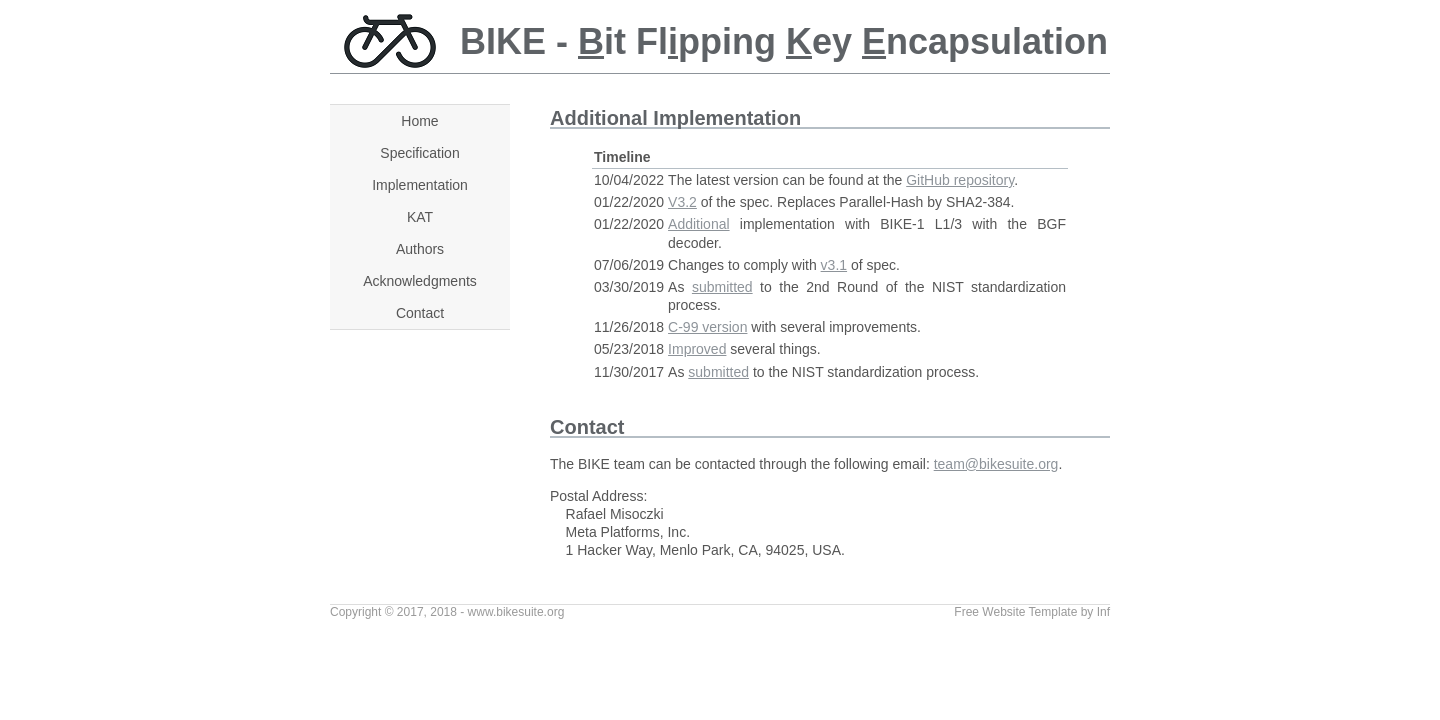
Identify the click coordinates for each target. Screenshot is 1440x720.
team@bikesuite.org (996, 464)
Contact (420, 313)
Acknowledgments (420, 281)
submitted (722, 287)
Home (419, 121)
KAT (420, 217)
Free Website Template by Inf (1032, 612)
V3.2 (682, 202)
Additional (699, 224)
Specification (419, 153)
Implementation (420, 185)
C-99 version (707, 327)
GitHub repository (960, 180)
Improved (697, 349)
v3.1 (834, 265)
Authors (420, 249)
